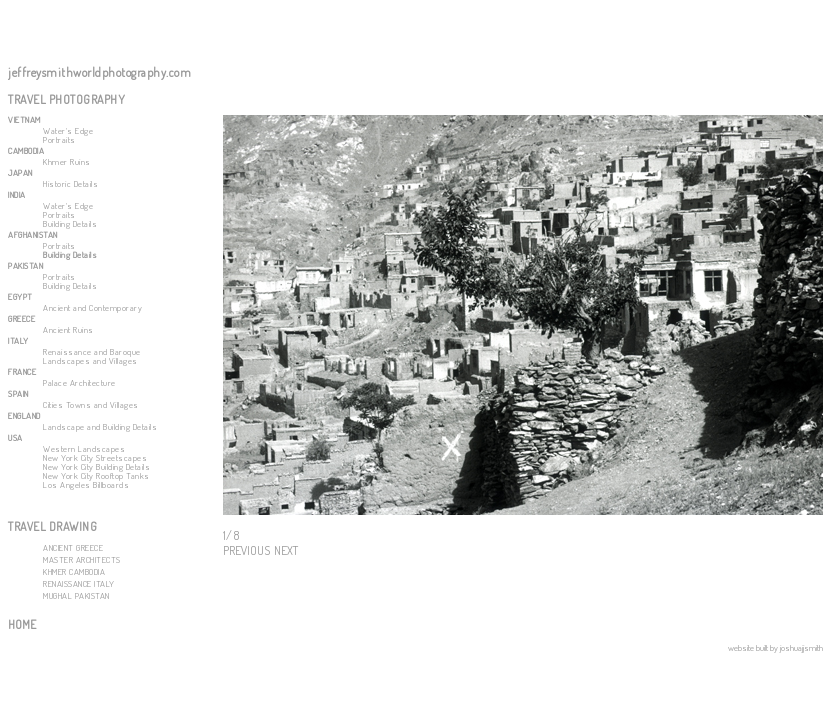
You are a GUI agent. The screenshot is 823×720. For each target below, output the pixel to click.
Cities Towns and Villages (91, 404)
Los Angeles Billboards (86, 484)
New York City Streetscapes (95, 457)
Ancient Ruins (68, 329)
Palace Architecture (79, 382)
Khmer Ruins (67, 161)
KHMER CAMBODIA (74, 571)
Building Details (70, 223)
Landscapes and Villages (90, 360)
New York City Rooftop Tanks (96, 475)
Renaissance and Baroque (92, 351)
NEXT (286, 550)
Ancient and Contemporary (92, 307)
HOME (22, 624)
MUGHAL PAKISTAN (76, 595)
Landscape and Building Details (100, 426)
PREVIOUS (246, 550)
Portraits (59, 139)
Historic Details (70, 183)
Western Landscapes (84, 448)
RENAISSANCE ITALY (79, 583)
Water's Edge (68, 130)
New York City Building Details (96, 466)
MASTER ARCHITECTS (82, 559)
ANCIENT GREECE (73, 547)
